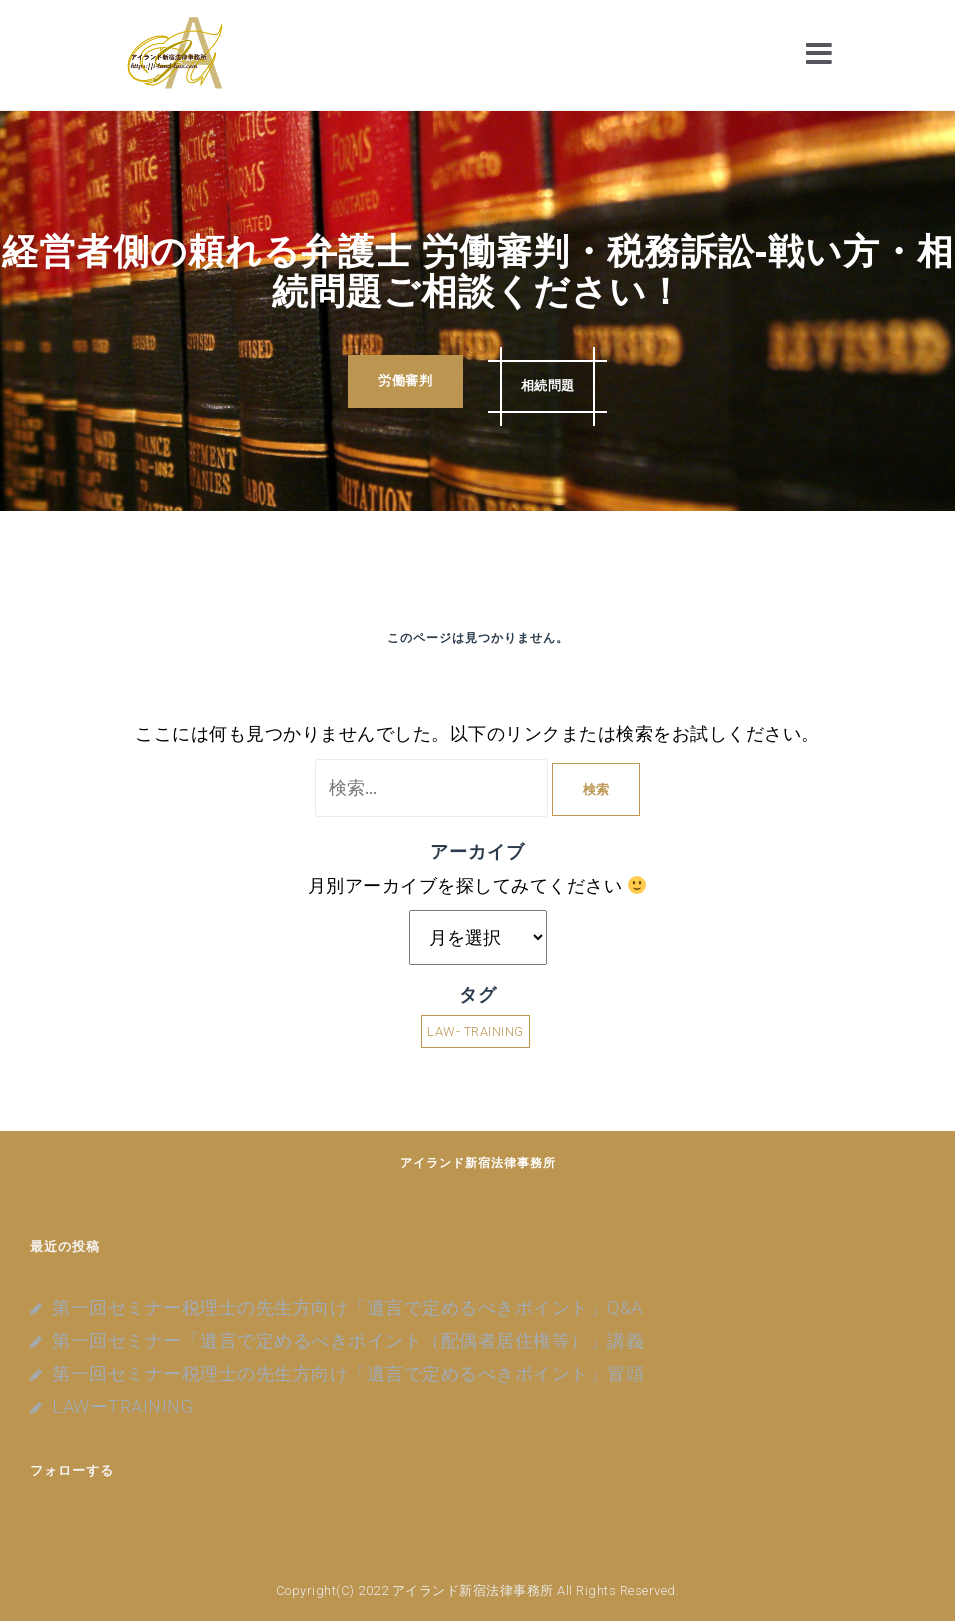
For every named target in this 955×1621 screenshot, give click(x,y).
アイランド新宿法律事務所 (478, 1162)
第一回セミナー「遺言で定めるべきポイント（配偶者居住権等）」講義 (348, 1340)
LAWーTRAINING (122, 1406)
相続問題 (552, 382)
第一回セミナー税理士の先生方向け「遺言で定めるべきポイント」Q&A (347, 1307)
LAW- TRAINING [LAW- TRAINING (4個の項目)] (475, 1031)
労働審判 (401, 382)
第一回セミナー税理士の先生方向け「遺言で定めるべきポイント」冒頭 (348, 1373)
